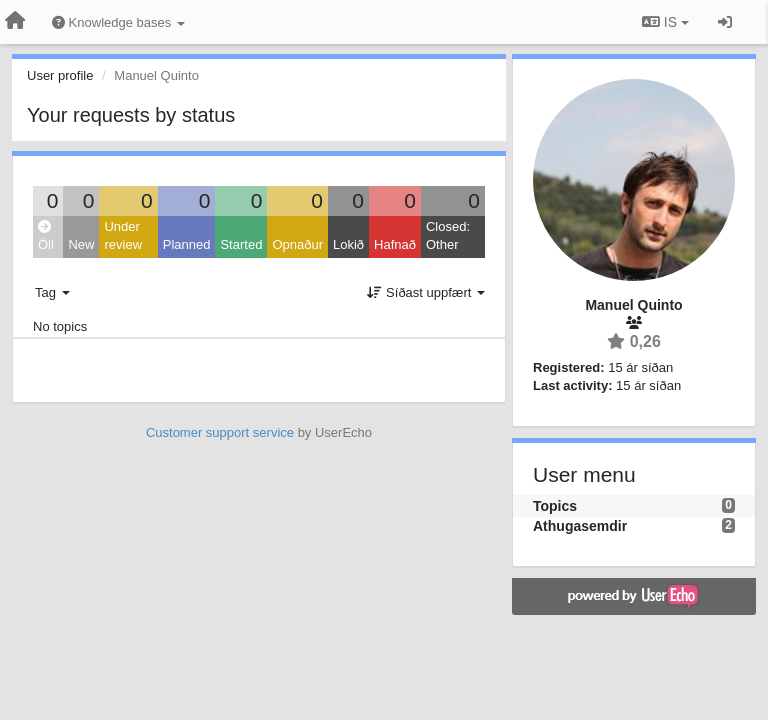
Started (241, 244)
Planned (187, 244)
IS (665, 22)
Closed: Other (448, 236)
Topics (555, 506)
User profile (60, 75)
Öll (46, 236)
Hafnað (395, 244)
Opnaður (297, 244)
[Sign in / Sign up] (725, 22)
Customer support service (220, 432)
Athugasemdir (580, 526)
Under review (123, 236)
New (81, 244)
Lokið (348, 244)
